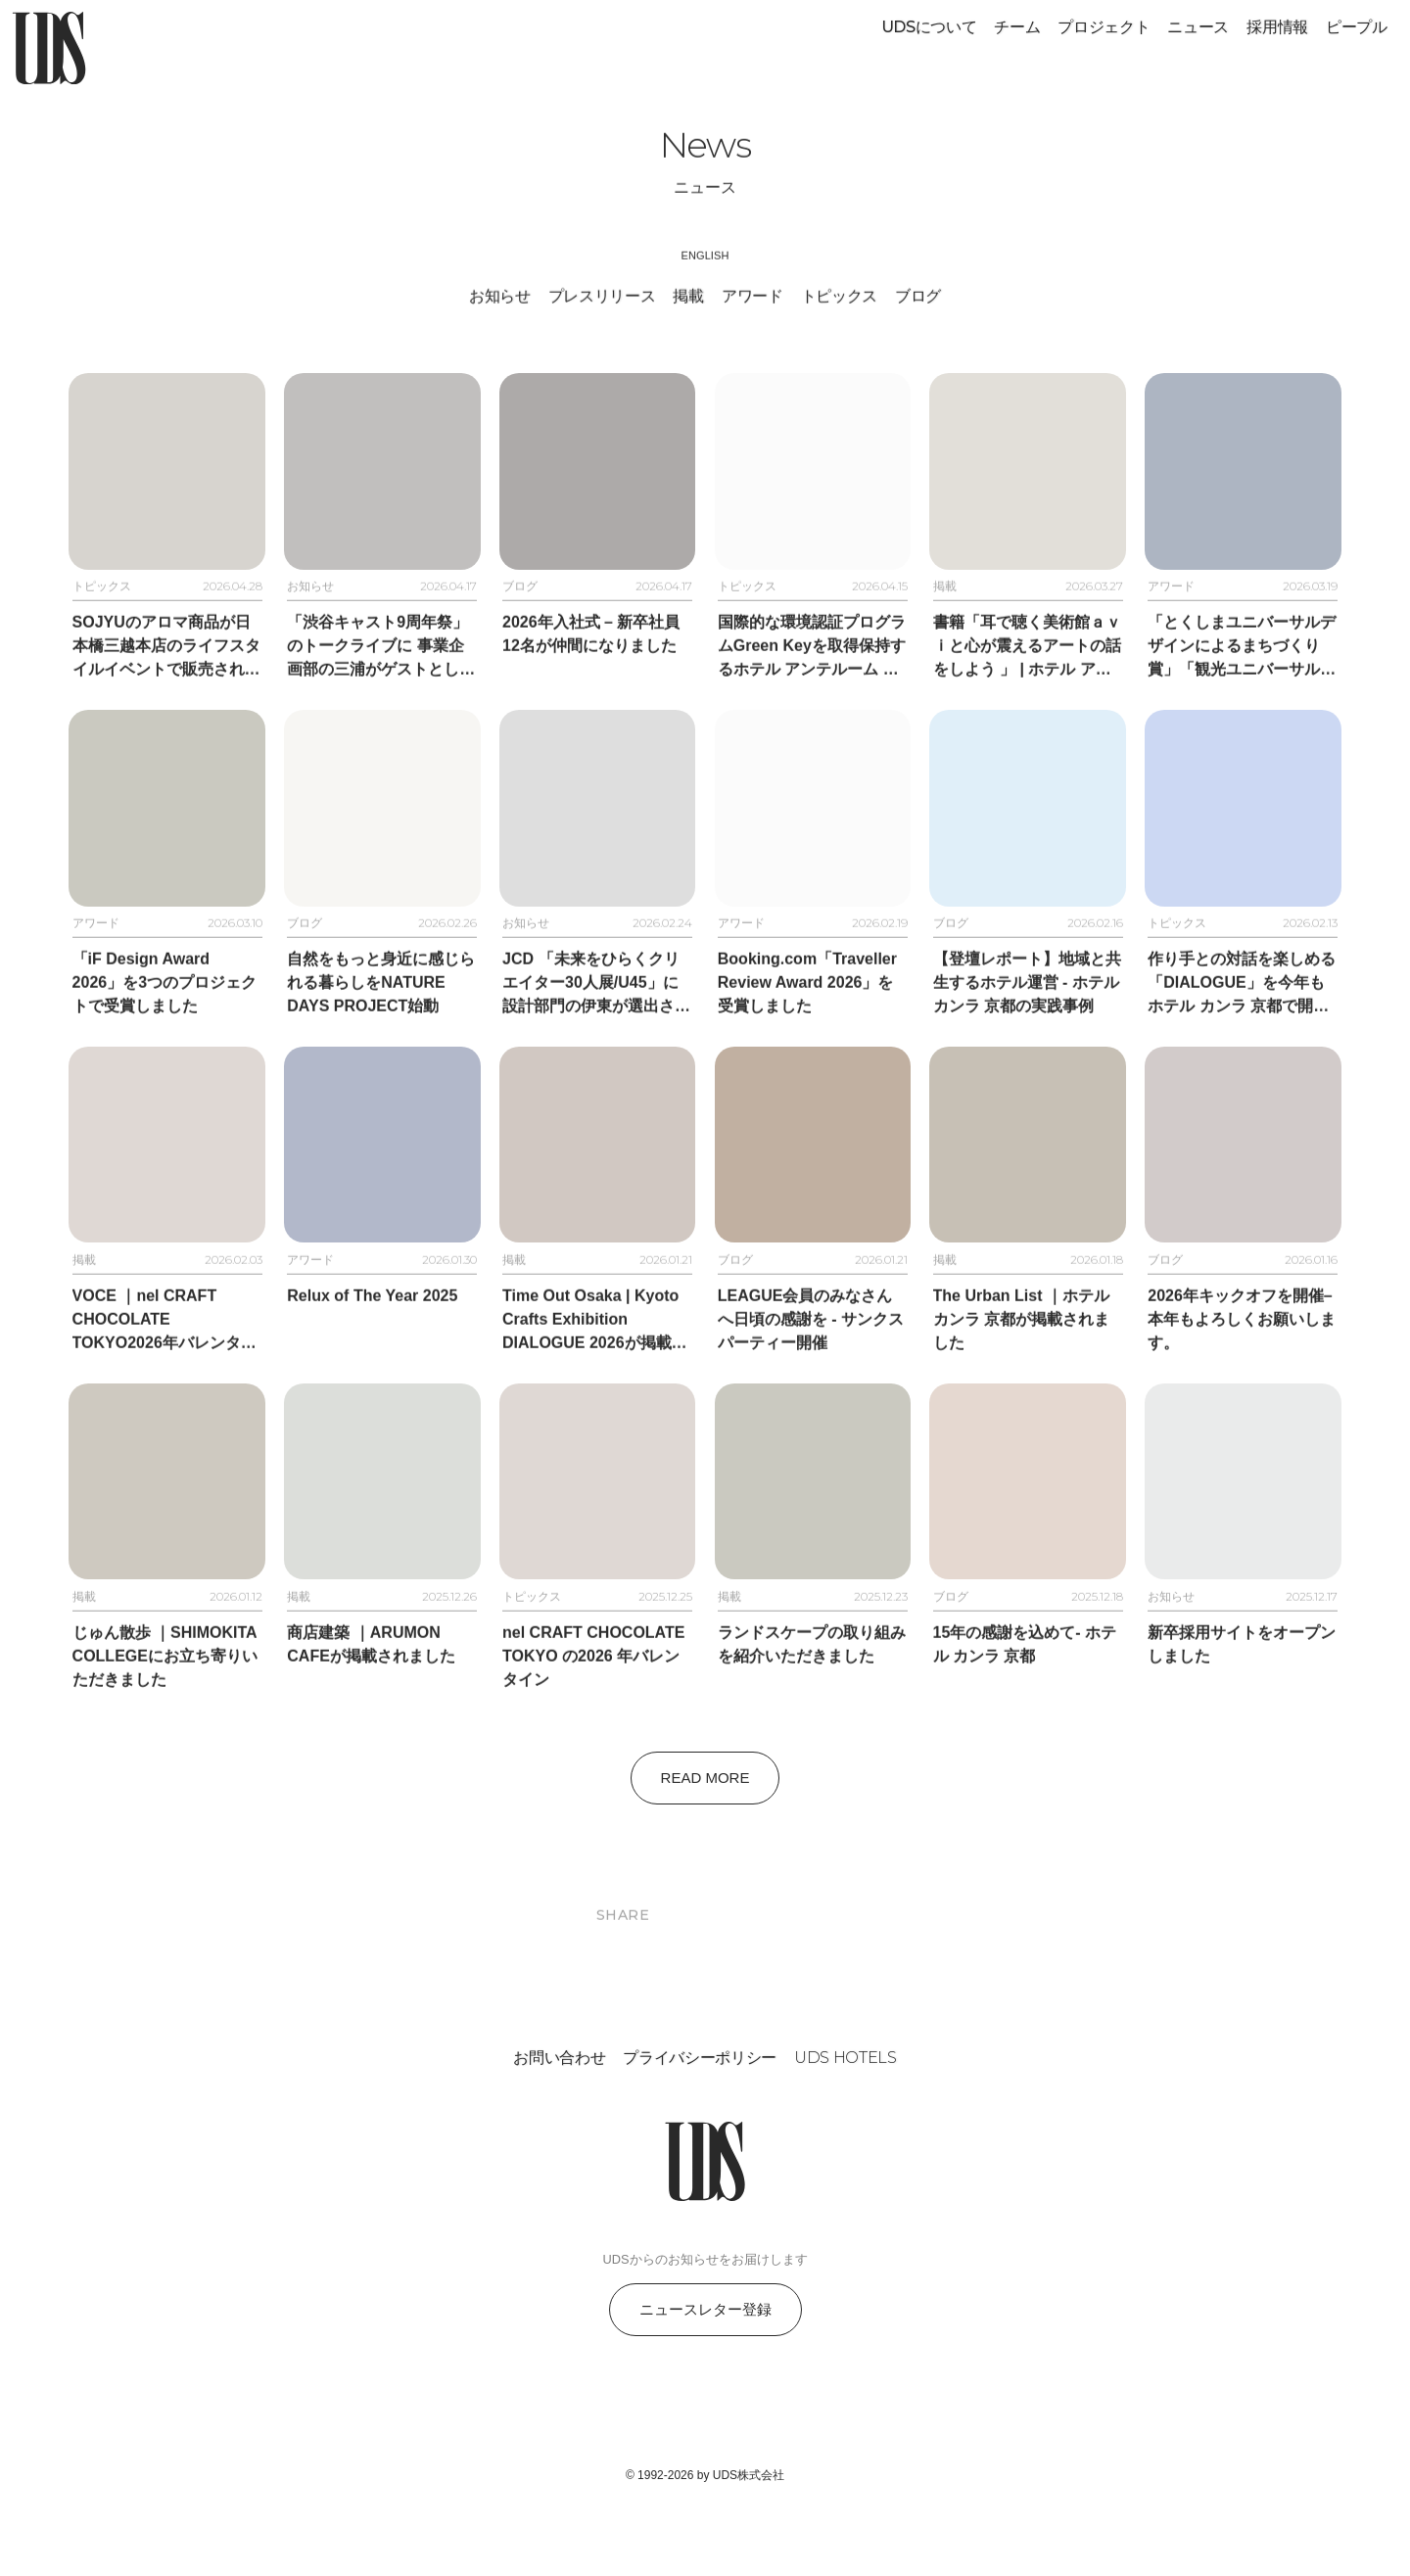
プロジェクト (1104, 27)
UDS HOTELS (845, 2113)
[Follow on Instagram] (658, 2465)
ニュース (1198, 27)
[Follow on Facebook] (705, 2465)
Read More (705, 1832)
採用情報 (1277, 27)
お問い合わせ (559, 2113)
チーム (1017, 27)
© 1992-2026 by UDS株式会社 (705, 2530)
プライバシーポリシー (699, 2113)
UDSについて (929, 27)
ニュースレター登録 (705, 2364)
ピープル (1356, 27)
